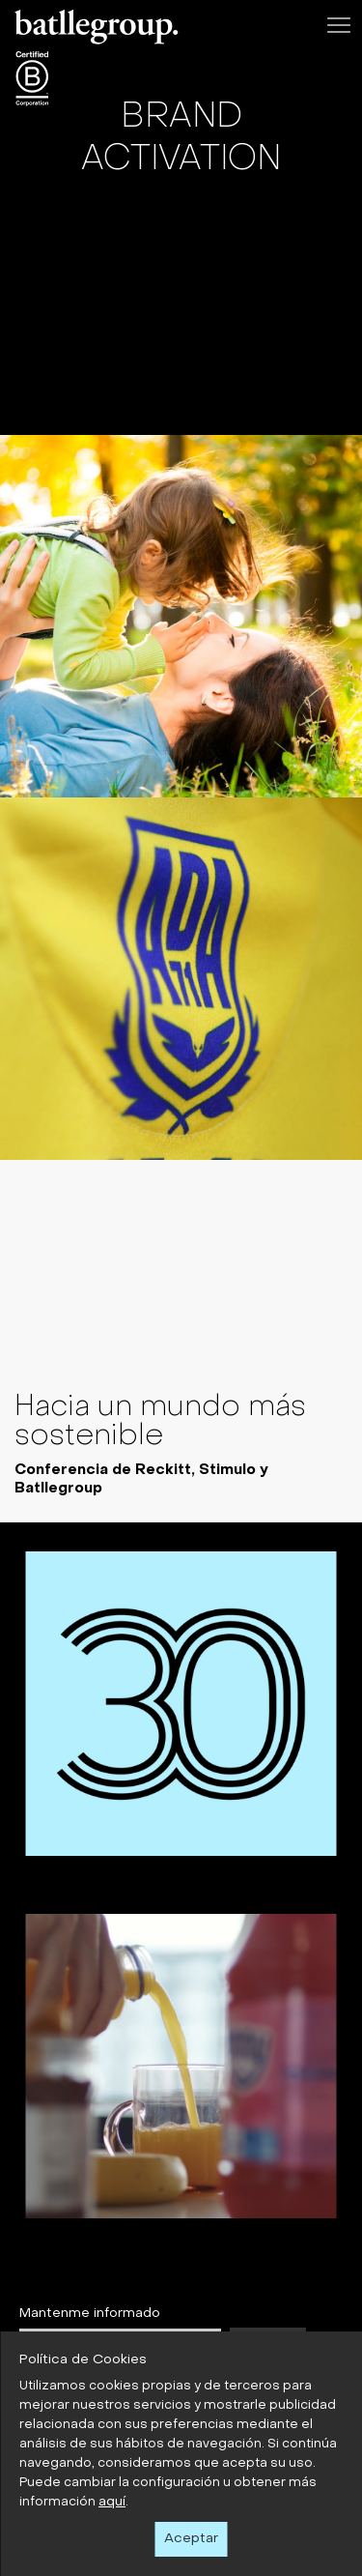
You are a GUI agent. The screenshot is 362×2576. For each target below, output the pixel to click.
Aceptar (191, 2539)
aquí (111, 2502)
